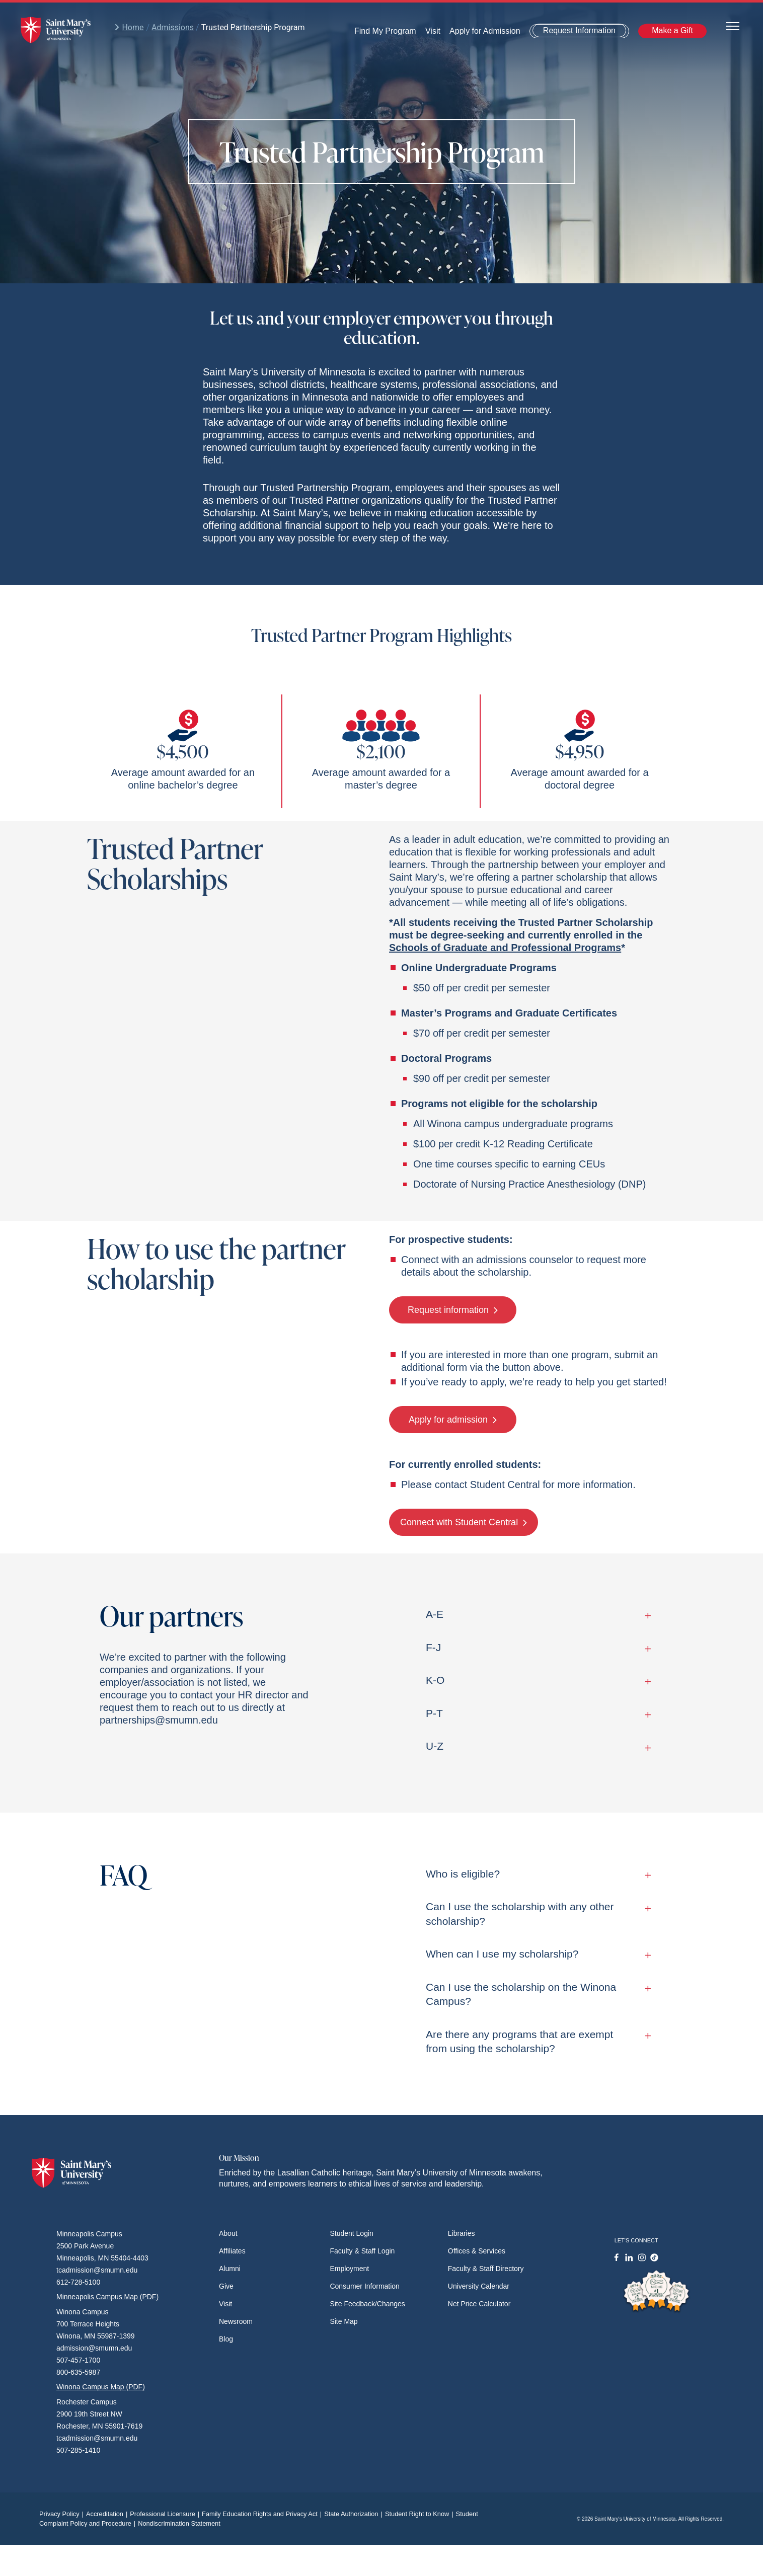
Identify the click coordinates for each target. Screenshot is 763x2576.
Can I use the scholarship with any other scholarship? (536, 1913)
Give (226, 2286)
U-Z (536, 1746)
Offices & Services (476, 2251)
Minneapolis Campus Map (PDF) (107, 2297)
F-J (536, 1647)
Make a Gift (672, 30)
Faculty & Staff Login (362, 2251)
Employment (349, 2269)
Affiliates (232, 2251)
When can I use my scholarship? (536, 1954)
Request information (453, 1310)
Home (128, 27)
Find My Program (385, 31)
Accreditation (108, 2514)
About (228, 2233)
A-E (536, 1614)
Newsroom (236, 2321)
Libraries (461, 2233)
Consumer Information (365, 2286)
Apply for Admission (484, 31)
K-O (536, 1680)
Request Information (579, 30)
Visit (432, 31)
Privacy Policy (62, 2514)
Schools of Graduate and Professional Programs (505, 947)
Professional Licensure (166, 2514)
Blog (226, 2339)
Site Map (343, 2321)
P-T (536, 1713)
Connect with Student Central (463, 1522)
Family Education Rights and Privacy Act (263, 2514)
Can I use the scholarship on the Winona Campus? (536, 1994)
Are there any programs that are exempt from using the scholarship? (536, 2041)
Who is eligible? (536, 1874)
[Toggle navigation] (733, 25)
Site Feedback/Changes (367, 2304)
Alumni (230, 2269)
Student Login (351, 2233)
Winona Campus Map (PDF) (100, 2387)
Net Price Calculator (479, 2304)
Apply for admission (453, 1420)
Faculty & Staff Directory (486, 2269)
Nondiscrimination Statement (179, 2523)
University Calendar (478, 2286)
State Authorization (354, 2514)
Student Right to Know (420, 2514)
